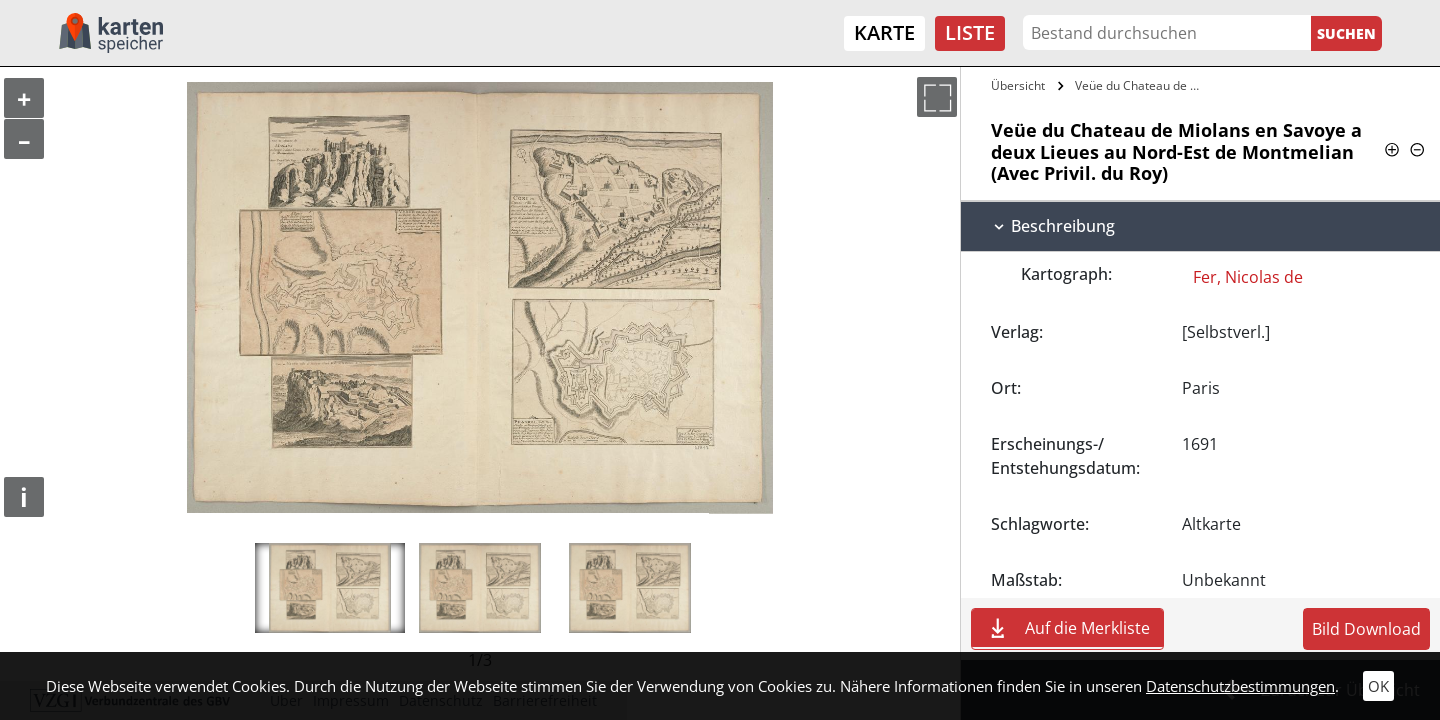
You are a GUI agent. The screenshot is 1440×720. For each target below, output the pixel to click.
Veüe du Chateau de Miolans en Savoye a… (1143, 85)
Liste (970, 32)
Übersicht (1018, 85)
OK (1378, 686)
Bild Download (1366, 629)
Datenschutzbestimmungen (1240, 686)
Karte (884, 32)
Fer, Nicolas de (1248, 277)
